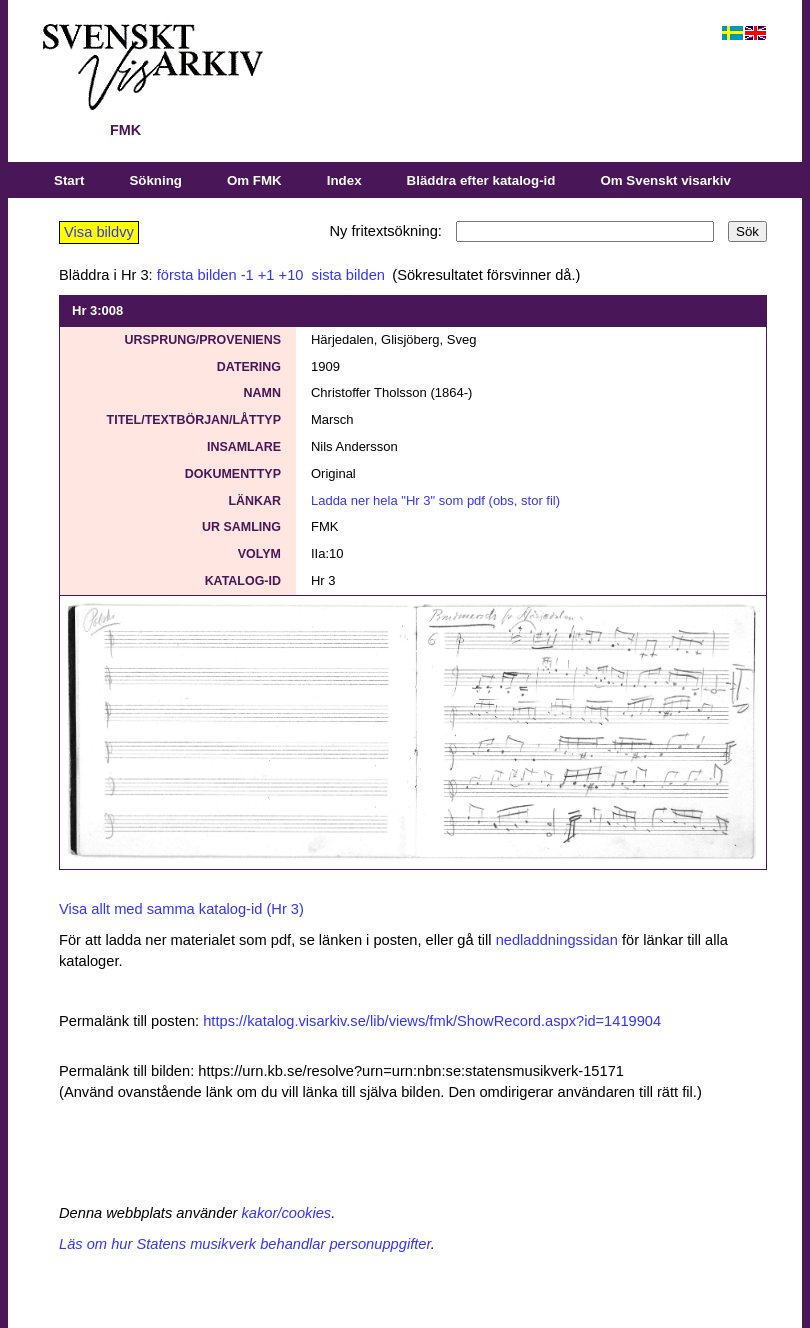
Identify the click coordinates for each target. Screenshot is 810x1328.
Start (69, 180)
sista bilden (346, 275)
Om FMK (254, 180)
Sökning (155, 180)
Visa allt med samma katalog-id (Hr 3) (181, 909)
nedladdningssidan (557, 940)
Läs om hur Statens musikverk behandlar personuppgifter (245, 1244)
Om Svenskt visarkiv (665, 180)
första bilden (197, 275)
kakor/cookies (287, 1213)
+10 (291, 275)
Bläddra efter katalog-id (481, 180)
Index (344, 180)
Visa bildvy (99, 232)
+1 (266, 275)
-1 (247, 275)
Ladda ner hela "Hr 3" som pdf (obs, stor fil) (435, 500)
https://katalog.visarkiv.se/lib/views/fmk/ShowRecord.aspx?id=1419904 (432, 1021)
